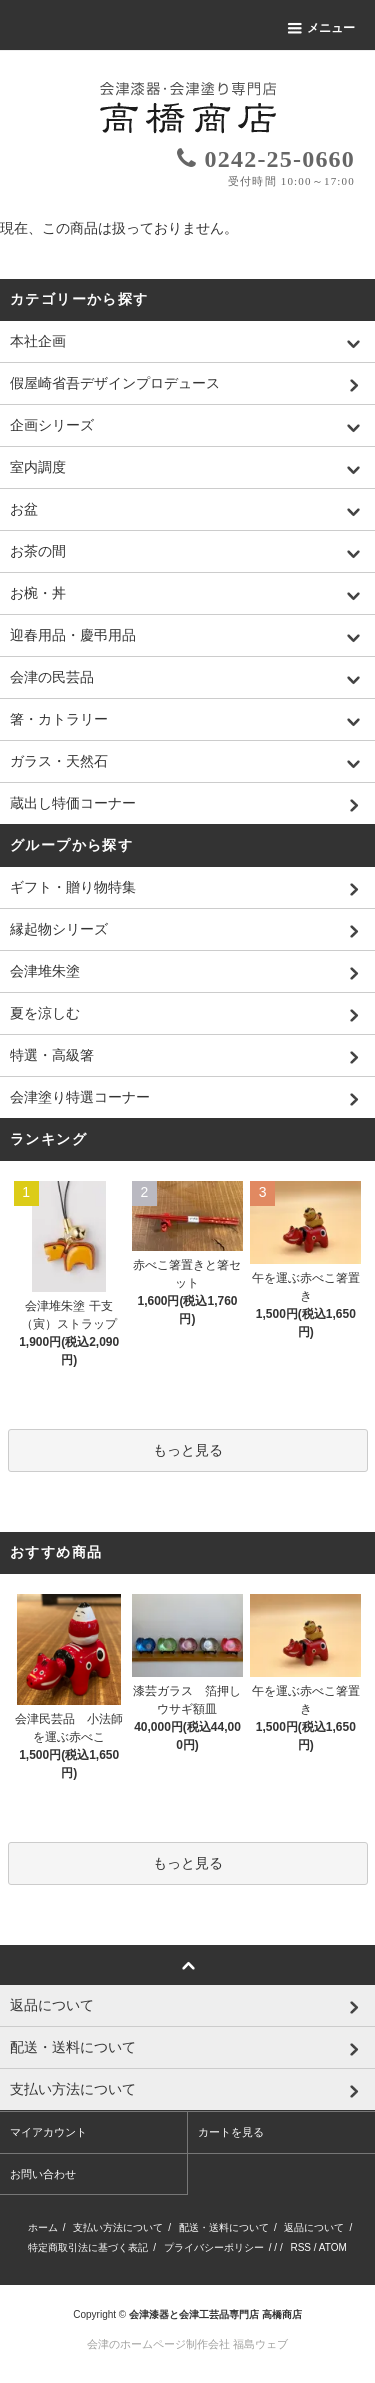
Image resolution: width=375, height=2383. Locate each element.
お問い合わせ (43, 2174)
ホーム (43, 2227)
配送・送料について (224, 2227)
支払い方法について (118, 2227)
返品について (314, 2227)
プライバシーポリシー (214, 2247)
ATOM (333, 2247)
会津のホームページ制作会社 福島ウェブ (187, 2344)
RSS (300, 2247)
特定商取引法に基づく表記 (88, 2247)
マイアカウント (48, 2132)
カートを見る (231, 2132)
